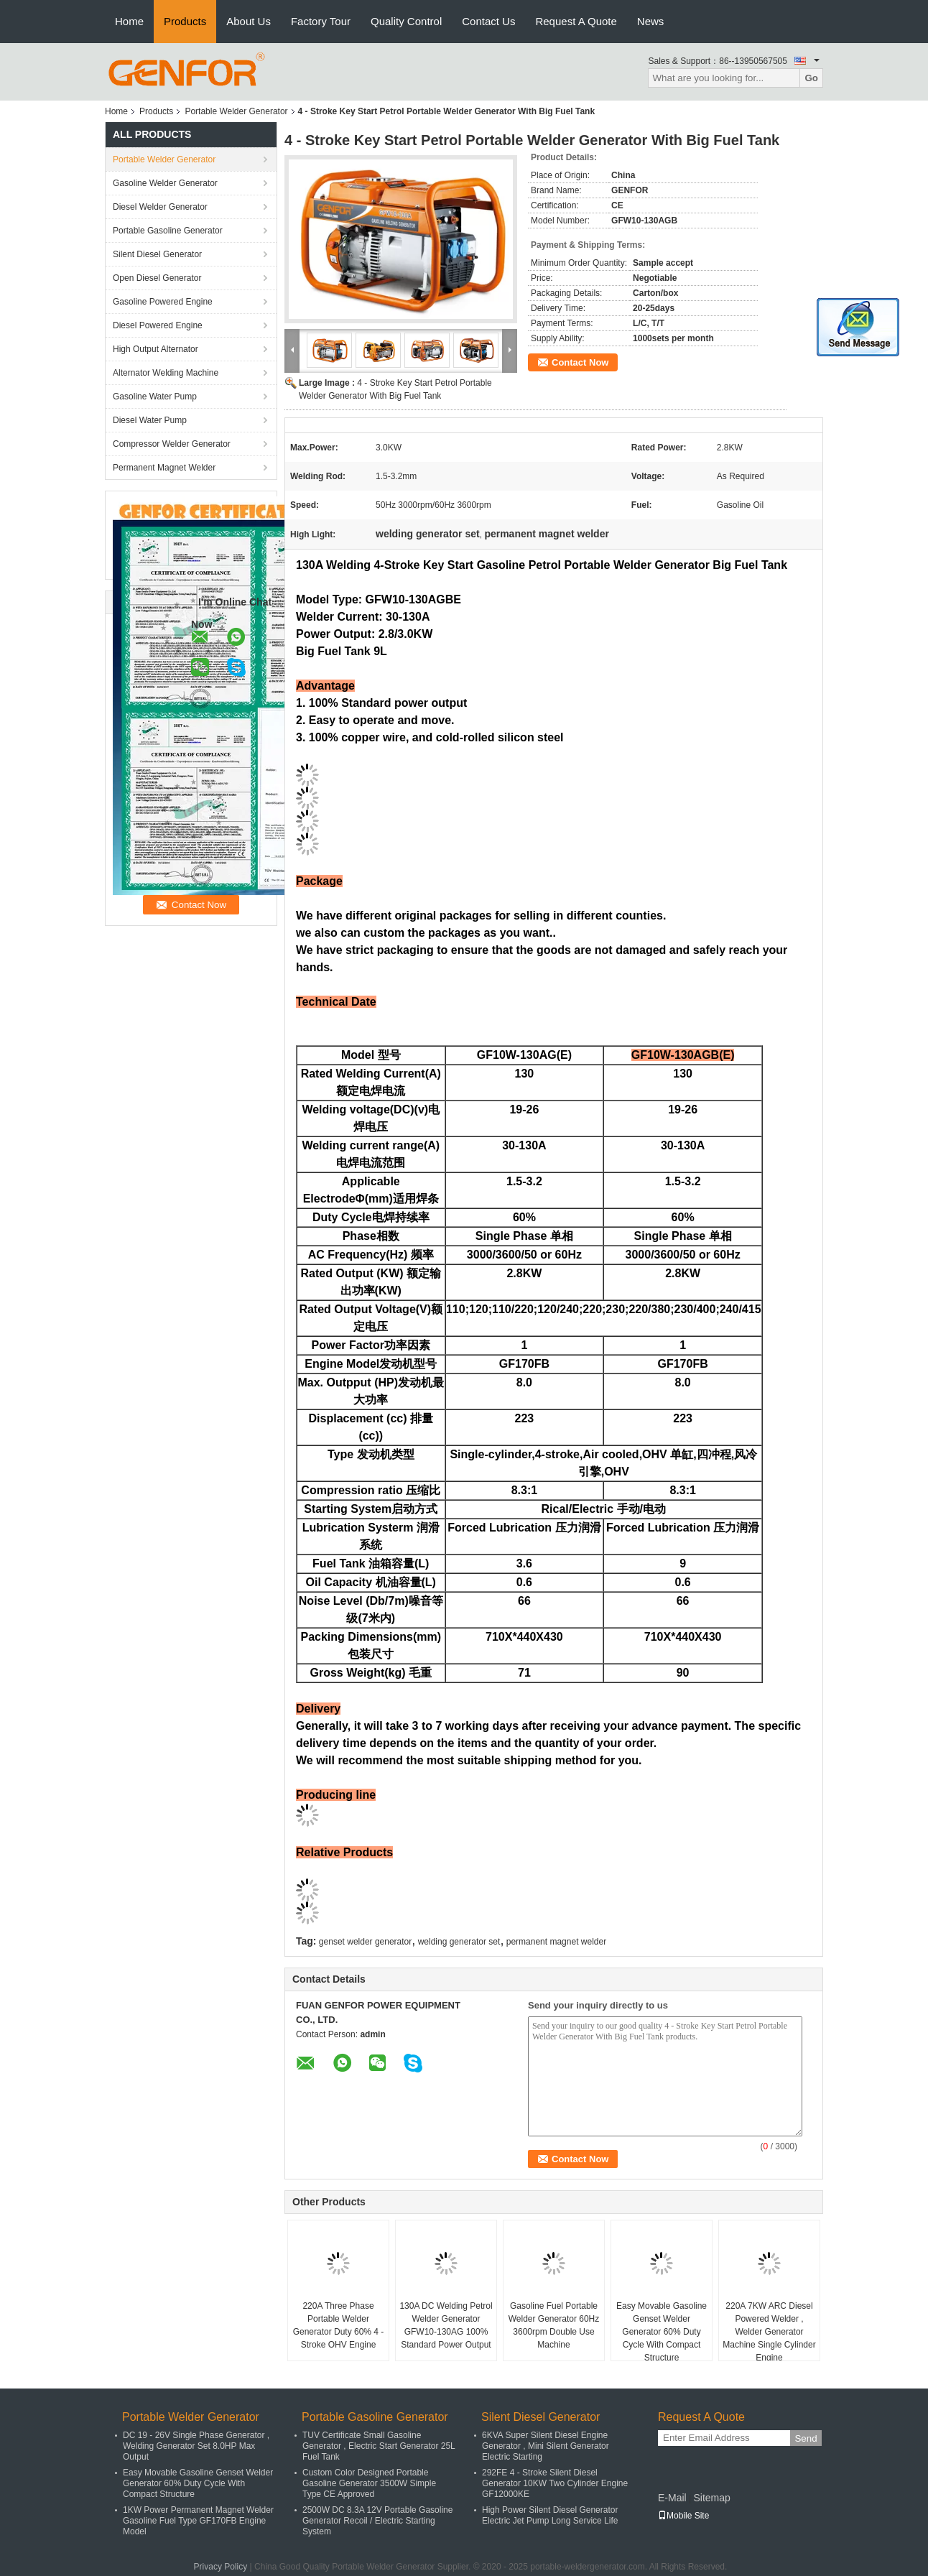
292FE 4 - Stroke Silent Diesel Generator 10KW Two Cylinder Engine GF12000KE (555, 2483)
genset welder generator (365, 1942)
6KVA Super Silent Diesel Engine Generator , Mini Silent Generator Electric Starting (545, 2446)
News (650, 21)
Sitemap (711, 2497)
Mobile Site (683, 2516)
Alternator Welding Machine (165, 373)
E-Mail (672, 2497)
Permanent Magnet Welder (164, 468)
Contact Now (580, 362)
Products (185, 21)
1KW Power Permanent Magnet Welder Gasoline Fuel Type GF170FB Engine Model (198, 2520)
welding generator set (459, 1942)
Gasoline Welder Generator (165, 183)
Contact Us (488, 21)
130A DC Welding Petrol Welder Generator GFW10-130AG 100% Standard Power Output (445, 2325)
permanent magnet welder (556, 1942)
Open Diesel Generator (157, 278)
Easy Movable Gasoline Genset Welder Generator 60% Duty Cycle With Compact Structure (661, 2332)
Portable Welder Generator (236, 111)
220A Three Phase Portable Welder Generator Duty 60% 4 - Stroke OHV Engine (338, 2325)
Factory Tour (321, 21)
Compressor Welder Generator (172, 444)
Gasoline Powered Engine (163, 302)
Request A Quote (575, 21)
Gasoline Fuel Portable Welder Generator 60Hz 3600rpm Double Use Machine (554, 2325)
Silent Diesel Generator (157, 254)
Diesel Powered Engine (158, 325)
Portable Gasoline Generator (168, 231)
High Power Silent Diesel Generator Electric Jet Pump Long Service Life (550, 2515)
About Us (248, 21)
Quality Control (406, 21)
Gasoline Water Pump (155, 397)
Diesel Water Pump (150, 420)
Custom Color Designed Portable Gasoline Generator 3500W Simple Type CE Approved (369, 2483)
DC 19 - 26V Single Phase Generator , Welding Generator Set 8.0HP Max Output (196, 2446)
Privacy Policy (221, 2567)
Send (805, 2438)
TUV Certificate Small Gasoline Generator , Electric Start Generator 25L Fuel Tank (378, 2446)
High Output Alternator (155, 349)
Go (811, 78)
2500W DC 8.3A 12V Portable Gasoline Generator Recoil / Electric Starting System (377, 2520)
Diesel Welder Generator (160, 207)
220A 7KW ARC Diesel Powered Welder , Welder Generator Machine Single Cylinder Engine (769, 2332)
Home (129, 21)
